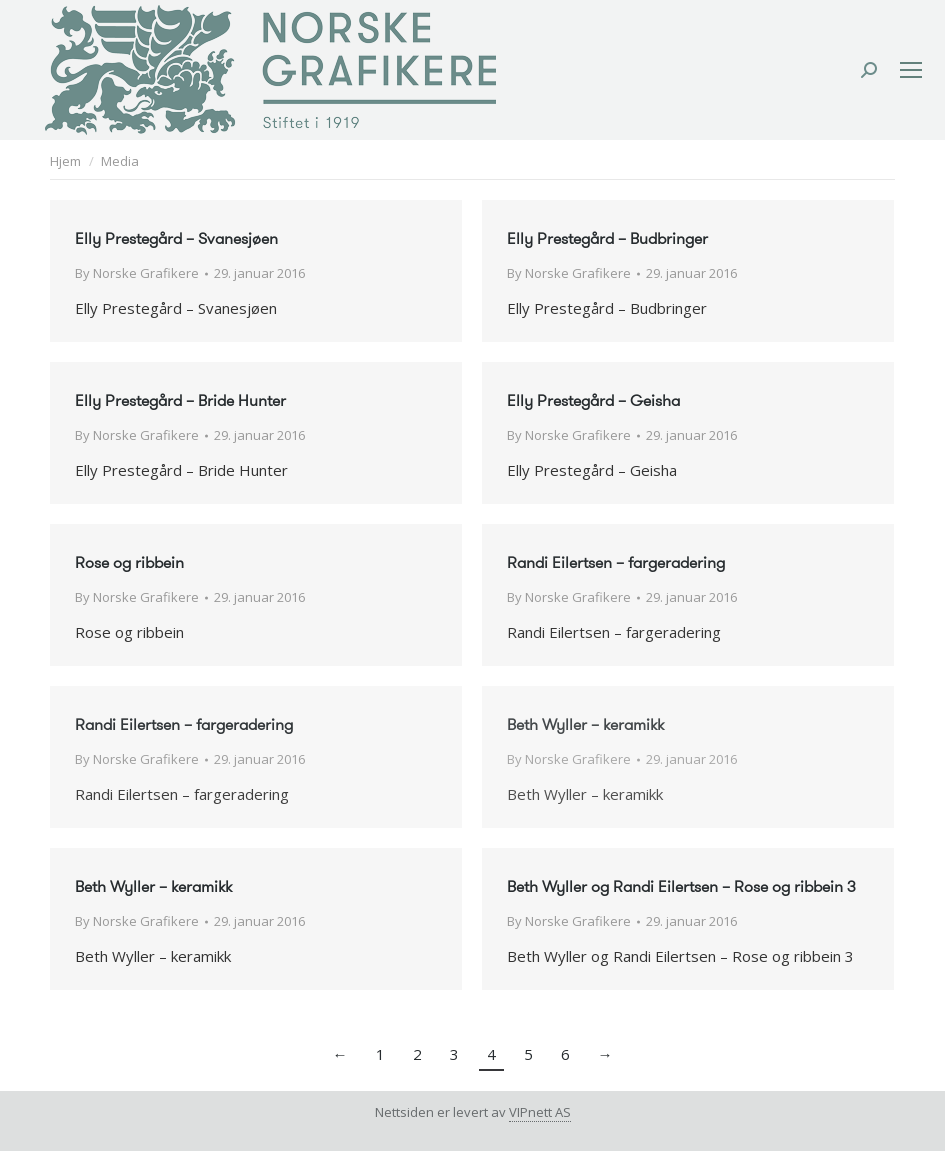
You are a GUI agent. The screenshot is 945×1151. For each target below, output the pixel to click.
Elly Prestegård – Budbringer (607, 238)
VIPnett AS (540, 1112)
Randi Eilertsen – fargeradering (616, 562)
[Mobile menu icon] (911, 70)
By (137, 273)
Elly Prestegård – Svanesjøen (176, 238)
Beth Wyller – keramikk (585, 724)
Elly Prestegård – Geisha (593, 400)
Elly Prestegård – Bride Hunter (180, 400)
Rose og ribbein (129, 562)
